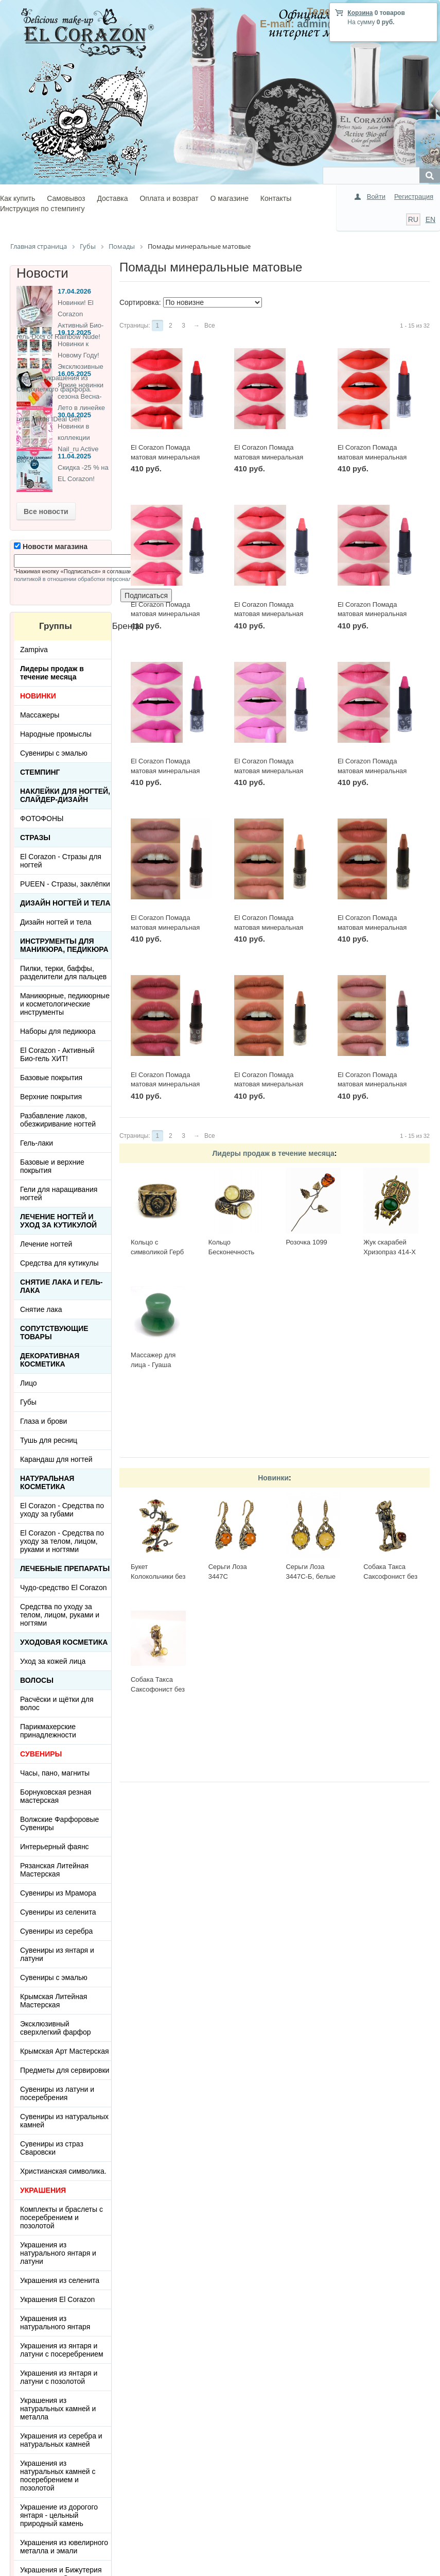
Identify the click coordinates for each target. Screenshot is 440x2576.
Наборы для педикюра (58, 1031)
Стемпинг (40, 772)
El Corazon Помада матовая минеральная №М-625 (268, 614)
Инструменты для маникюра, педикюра (64, 945)
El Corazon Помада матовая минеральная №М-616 (268, 927)
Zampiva (34, 649)
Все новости (46, 511)
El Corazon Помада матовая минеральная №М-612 (372, 1084)
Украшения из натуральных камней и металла (58, 2408)
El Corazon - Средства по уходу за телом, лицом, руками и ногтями (62, 1541)
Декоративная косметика (49, 1360)
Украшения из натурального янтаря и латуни (58, 2253)
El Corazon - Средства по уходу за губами (62, 1510)
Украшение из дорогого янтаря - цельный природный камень (59, 2515)
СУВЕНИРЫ (41, 1754)
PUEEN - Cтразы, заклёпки (65, 884)
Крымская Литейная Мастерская (53, 2000)
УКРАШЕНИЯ (43, 2190)
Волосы (37, 1680)
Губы (28, 1402)
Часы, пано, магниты (55, 1773)
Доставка (112, 198)
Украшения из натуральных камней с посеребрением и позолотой (57, 2475)
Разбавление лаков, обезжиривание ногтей (58, 1120)
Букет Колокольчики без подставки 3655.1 (158, 1576)
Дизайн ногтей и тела (65, 903)
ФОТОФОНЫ (41, 818)
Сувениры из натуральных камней (64, 2120)
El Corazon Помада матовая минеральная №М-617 (165, 927)
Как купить (17, 198)
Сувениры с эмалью (53, 753)
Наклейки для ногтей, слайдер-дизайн (65, 795)
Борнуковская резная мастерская (55, 1796)
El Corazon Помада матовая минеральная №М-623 (165, 770)
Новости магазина (50, 546)
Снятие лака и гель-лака (61, 1286)
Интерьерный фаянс (54, 1847)
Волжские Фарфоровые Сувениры (59, 1823)
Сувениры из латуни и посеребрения (57, 2093)
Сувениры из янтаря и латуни (57, 1954)
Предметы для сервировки (64, 2070)
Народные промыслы (56, 734)
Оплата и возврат (168, 198)
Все (209, 325)
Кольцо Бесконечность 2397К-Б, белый (232, 1251)
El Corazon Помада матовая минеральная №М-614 (165, 1084)
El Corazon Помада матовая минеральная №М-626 (165, 614)
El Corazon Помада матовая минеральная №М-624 (372, 614)
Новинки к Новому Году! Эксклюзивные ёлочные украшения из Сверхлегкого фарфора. (59, 366)
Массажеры (39, 715)
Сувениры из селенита (58, 1912)
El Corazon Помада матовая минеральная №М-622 (268, 770)
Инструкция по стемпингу (42, 208)
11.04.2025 (74, 456)
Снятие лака (41, 1309)
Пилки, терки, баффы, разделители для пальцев (63, 972)
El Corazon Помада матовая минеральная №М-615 (372, 927)
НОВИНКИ (38, 696)
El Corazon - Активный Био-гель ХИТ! (57, 1054)
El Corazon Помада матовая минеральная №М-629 (165, 456)
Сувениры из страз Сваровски (51, 2148)
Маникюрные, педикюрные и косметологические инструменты (65, 1004)
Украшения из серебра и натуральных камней (61, 2440)
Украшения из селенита (59, 2280)
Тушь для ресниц (48, 1440)
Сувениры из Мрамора (58, 1893)
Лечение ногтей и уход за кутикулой (58, 1221)
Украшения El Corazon (57, 2299)
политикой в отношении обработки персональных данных (90, 579)
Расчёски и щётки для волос (57, 1703)
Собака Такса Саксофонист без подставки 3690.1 (390, 1576)
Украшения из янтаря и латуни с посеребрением (61, 2350)
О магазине (229, 198)
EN (430, 219)
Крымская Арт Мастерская (64, 2051)
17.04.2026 (74, 291)
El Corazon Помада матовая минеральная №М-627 (372, 456)
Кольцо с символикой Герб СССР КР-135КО (157, 1251)
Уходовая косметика (64, 1642)
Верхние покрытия (51, 1097)
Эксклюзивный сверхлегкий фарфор (55, 2028)
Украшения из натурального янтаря (55, 2322)
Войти (376, 196)
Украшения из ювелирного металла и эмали (64, 2546)
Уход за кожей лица (52, 1661)
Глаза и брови (43, 1421)
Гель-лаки (36, 1143)
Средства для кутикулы (59, 1263)
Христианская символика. (63, 2171)
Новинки (273, 1478)
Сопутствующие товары (54, 1332)
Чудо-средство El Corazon (63, 1587)
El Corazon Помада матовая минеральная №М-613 (268, 1084)
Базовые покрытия (51, 1077)
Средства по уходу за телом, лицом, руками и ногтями (59, 1614)
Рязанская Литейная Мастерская (54, 1870)
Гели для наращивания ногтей (58, 1193)
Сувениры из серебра (56, 1931)
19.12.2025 (74, 332)
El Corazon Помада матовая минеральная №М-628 (268, 456)
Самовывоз (66, 198)
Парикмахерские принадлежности (48, 1730)
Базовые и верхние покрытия (52, 1166)
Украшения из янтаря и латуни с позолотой (58, 2377)
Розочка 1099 (306, 1242)
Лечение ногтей (46, 1244)
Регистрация (413, 196)
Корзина (360, 12)
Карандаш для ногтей (56, 1459)
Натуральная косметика (47, 1482)
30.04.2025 (74, 415)
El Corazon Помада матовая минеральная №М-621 (372, 770)
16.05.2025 (74, 374)
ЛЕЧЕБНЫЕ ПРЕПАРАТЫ (65, 1568)
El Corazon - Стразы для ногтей (60, 860)
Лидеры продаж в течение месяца (273, 1153)
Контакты (275, 198)
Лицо (28, 1383)
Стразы (35, 837)
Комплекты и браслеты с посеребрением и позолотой (61, 2217)
